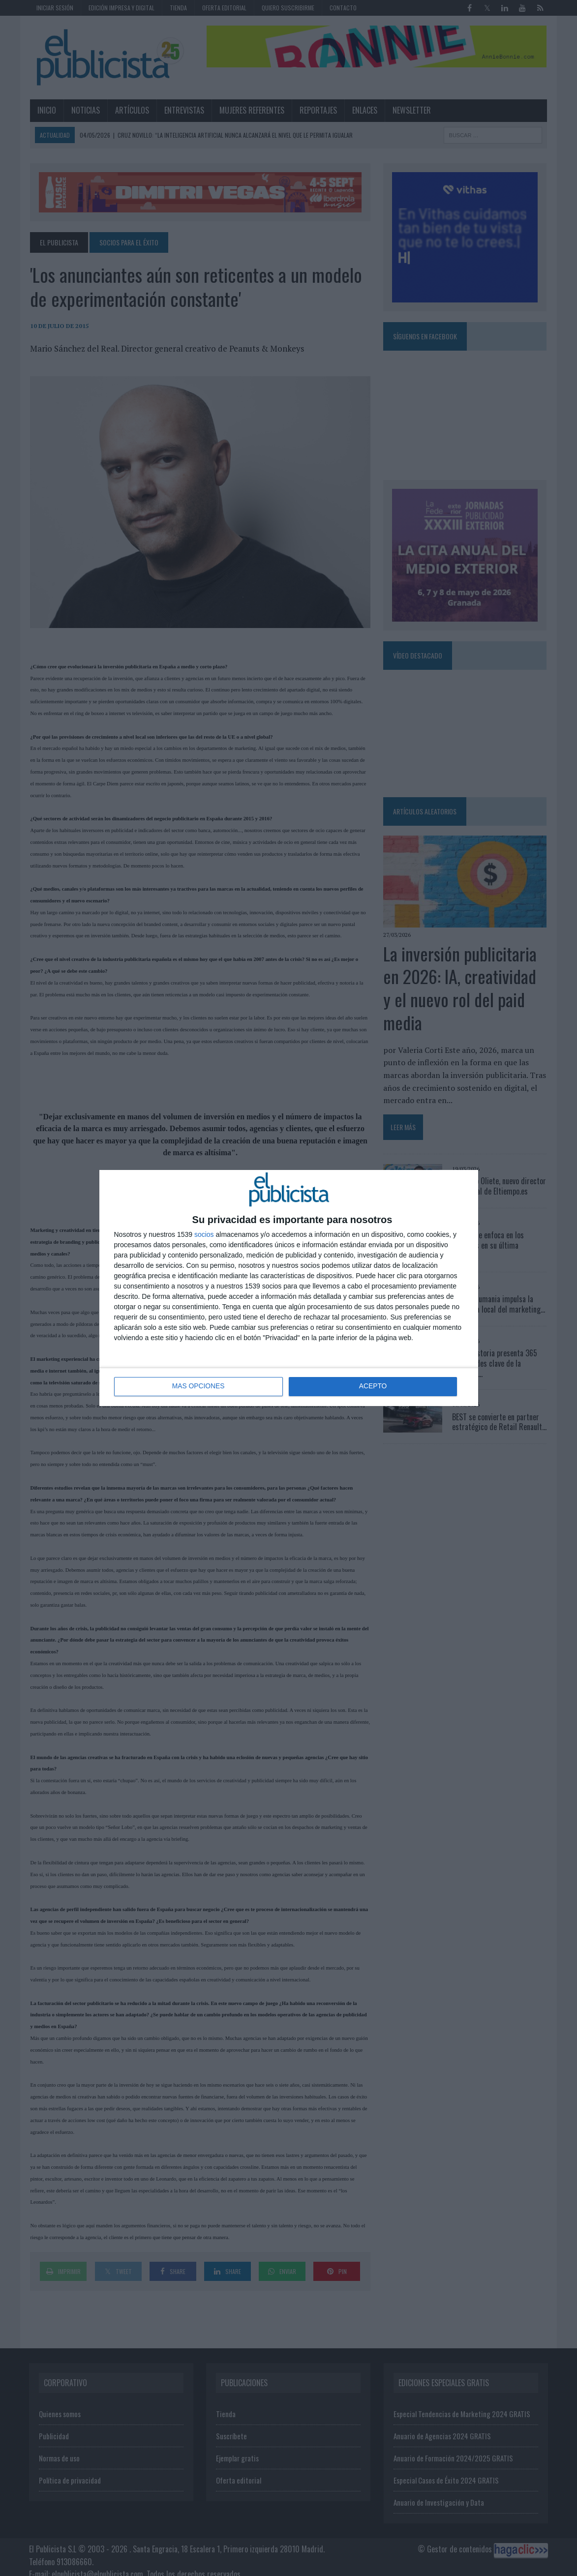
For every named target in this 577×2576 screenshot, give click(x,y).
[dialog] (288, 1288)
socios (204, 1234)
